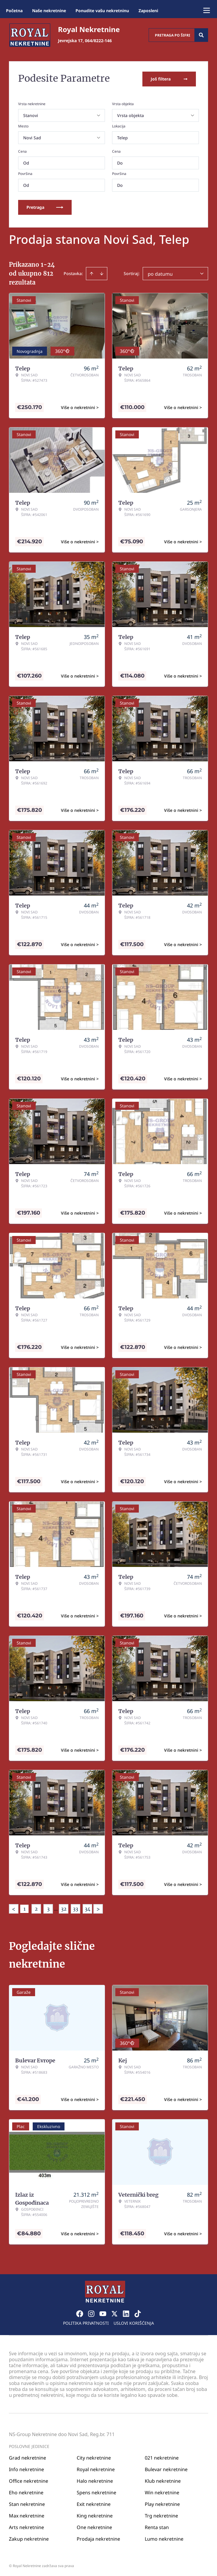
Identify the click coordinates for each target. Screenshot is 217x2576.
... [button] (56, 1908)
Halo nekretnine (95, 2479)
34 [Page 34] (87, 1908)
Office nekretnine (28, 2479)
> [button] (98, 1907)
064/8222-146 (98, 40)
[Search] (201, 35)
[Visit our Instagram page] (91, 2312)
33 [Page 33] (75, 1908)
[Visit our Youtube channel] (102, 2312)
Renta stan (157, 2526)
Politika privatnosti (86, 2321)
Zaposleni (148, 10)
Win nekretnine (162, 2491)
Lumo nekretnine (164, 2537)
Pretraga (44, 206)
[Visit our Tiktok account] (137, 2312)
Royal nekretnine (96, 2468)
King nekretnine (95, 2514)
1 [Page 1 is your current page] (24, 1908)
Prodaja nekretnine (98, 2537)
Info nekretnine (26, 2468)
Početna (14, 10)
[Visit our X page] (114, 2312)
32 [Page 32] (64, 1908)
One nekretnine (94, 2526)
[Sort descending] (101, 272)
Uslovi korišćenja (134, 2321)
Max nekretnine (26, 2514)
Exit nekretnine (94, 2502)
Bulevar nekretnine (166, 2468)
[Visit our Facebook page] (79, 2312)
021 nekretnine (162, 2456)
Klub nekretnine (163, 2479)
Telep (122, 136)
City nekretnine (94, 2456)
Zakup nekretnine (29, 2537)
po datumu (160, 272)
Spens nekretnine (96, 2491)
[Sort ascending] (91, 272)
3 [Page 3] (48, 1908)
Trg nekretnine (161, 2514)
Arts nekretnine (26, 2526)
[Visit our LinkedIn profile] (126, 2312)
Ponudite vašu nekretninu (102, 10)
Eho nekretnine (26, 2491)
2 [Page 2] (36, 1908)
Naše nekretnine (49, 10)
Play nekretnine (162, 2502)
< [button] (13, 1907)
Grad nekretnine (27, 2456)
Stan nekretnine (27, 2502)
